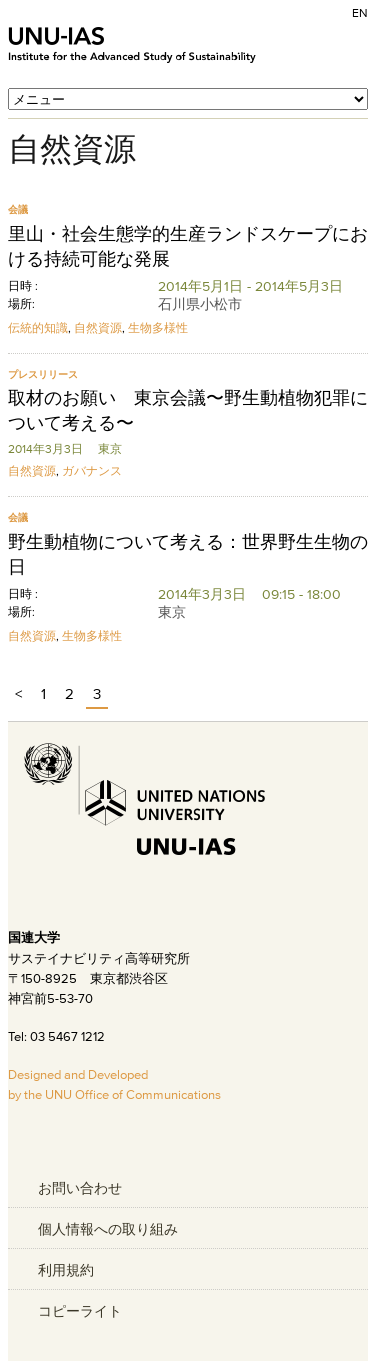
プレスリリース (43, 374)
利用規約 (66, 1270)
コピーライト (80, 1311)
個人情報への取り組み (108, 1229)
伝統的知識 (38, 327)
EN (360, 12)
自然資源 (98, 327)
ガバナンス (92, 470)
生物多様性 (158, 327)
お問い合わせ (80, 1188)
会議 (18, 209)
